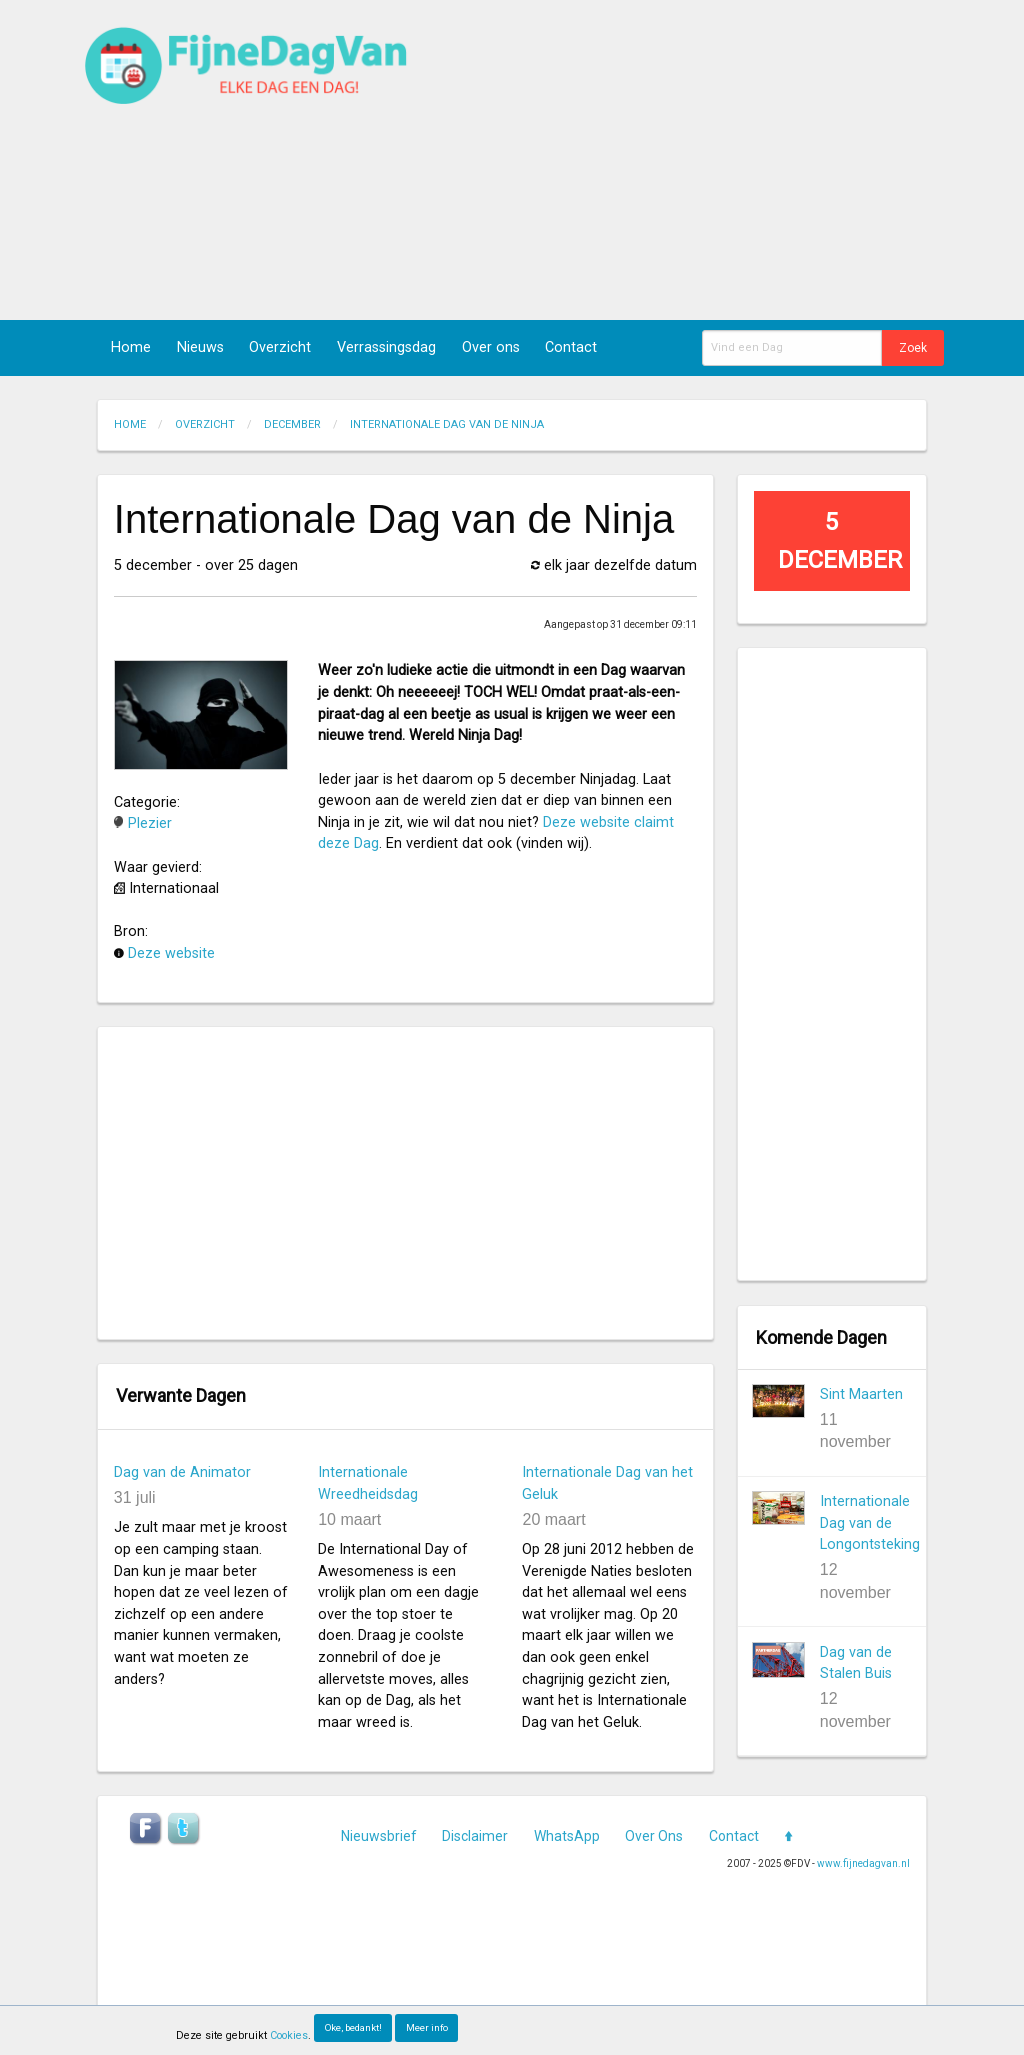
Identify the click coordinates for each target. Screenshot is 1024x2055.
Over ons (491, 347)
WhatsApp (567, 1836)
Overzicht (280, 347)
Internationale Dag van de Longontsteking (870, 1523)
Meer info (427, 2027)
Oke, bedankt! (353, 2027)
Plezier (150, 823)
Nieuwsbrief (379, 1836)
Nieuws (200, 347)
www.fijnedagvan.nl (863, 1863)
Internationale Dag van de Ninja (447, 424)
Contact (571, 347)
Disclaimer (475, 1836)
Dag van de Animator (182, 1472)
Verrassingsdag (386, 347)
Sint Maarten (861, 1394)
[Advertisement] (695, 160)
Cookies (289, 2035)
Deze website (171, 953)
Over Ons (654, 1836)
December (292, 424)
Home (131, 347)
